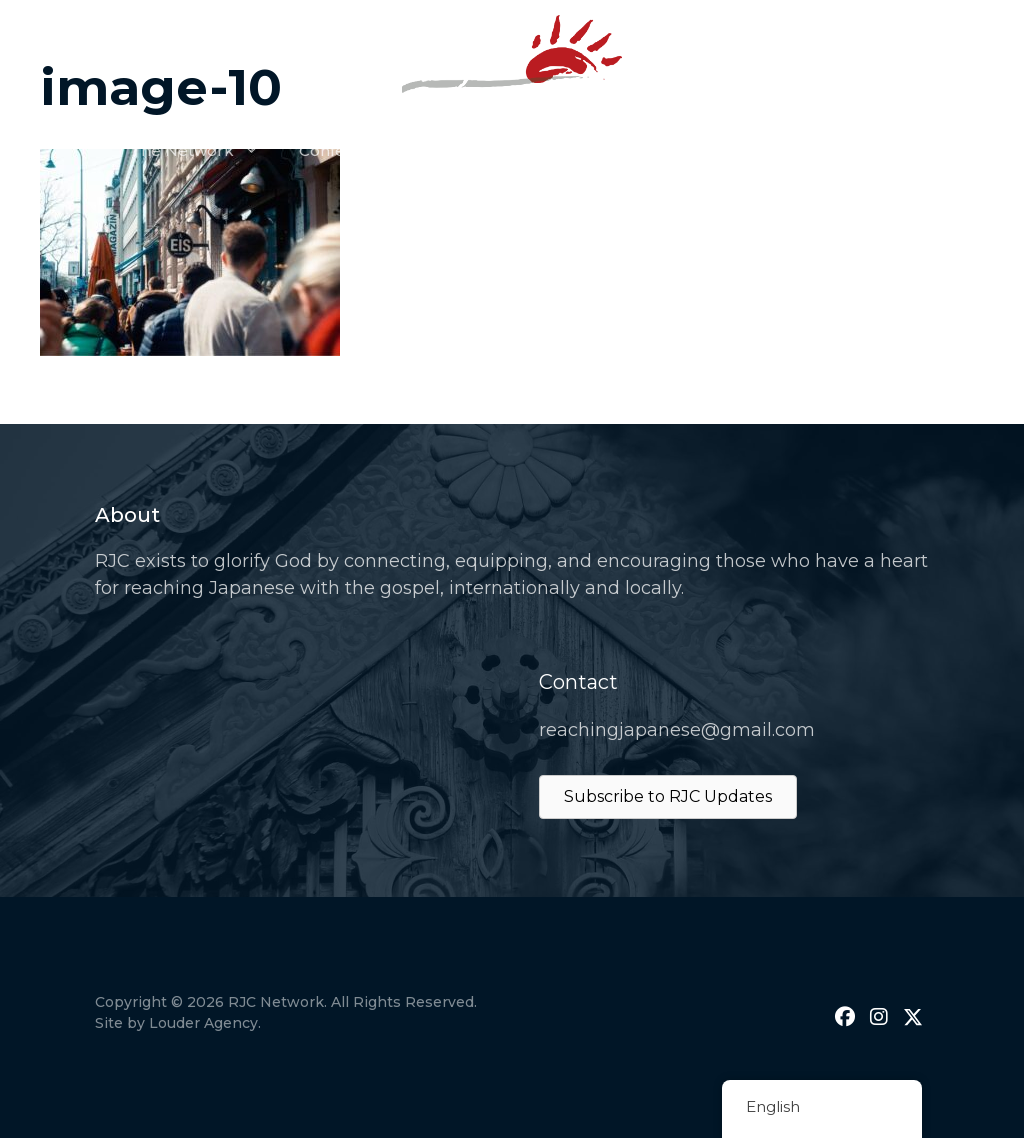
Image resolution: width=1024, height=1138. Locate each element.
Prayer (526, 150)
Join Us (866, 150)
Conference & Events (380, 150)
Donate (770, 150)
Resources (656, 151)
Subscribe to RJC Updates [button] (668, 796)
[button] (845, 1017)
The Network (204, 151)
